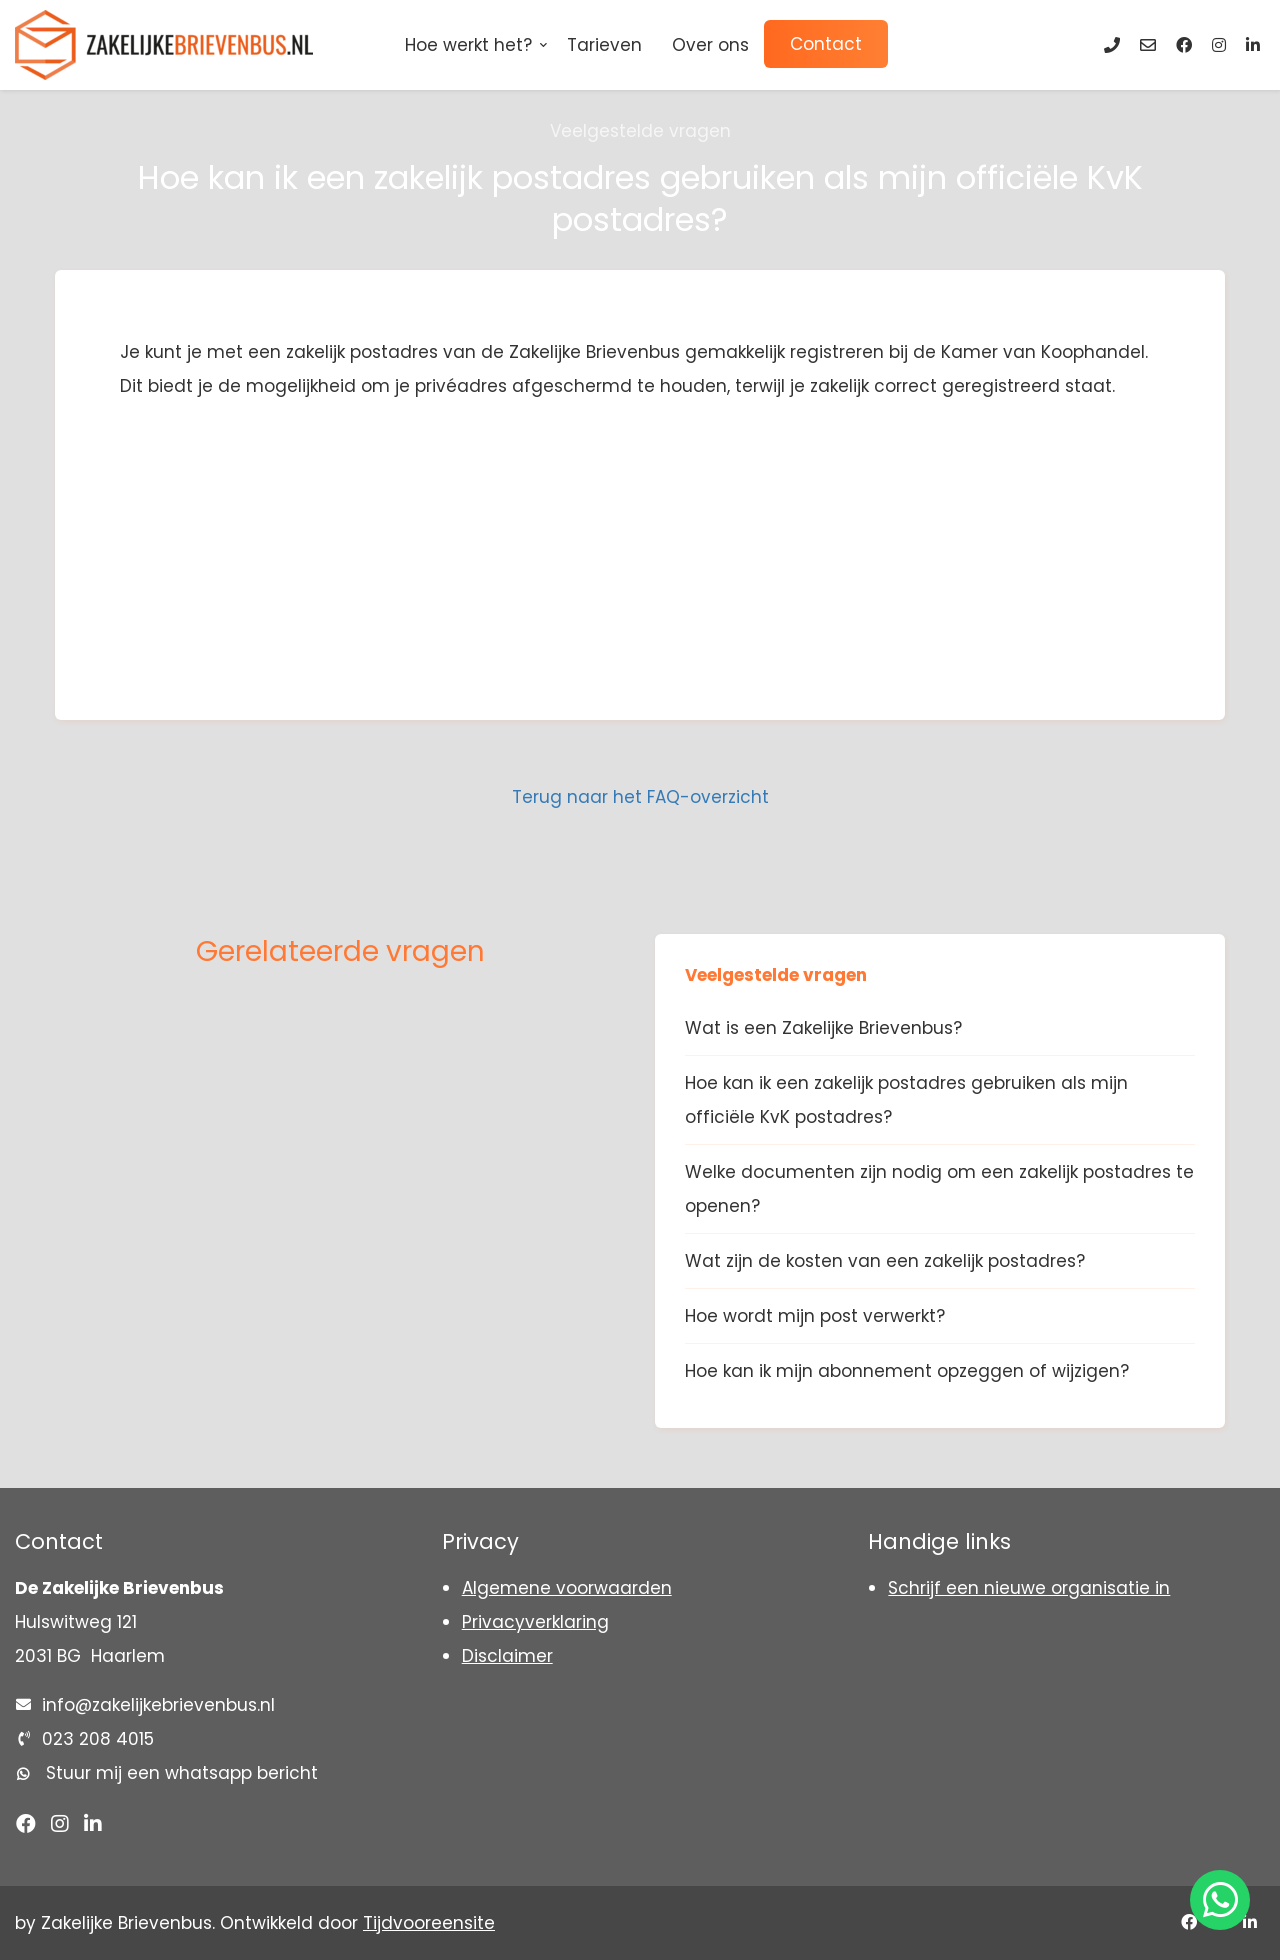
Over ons (710, 45)
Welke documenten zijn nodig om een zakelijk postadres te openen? (939, 1189)
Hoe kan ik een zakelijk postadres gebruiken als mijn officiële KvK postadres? (906, 1100)
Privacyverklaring (535, 1622)
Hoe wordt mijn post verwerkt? (815, 1316)
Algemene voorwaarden (567, 1588)
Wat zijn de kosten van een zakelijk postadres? (885, 1261)
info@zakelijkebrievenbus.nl (158, 1705)
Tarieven (604, 45)
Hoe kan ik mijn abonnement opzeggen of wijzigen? (907, 1371)
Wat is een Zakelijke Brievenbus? (823, 1028)
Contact (826, 44)
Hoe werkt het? (468, 45)
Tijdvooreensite (429, 1923)
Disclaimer (507, 1656)
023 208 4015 (98, 1739)
